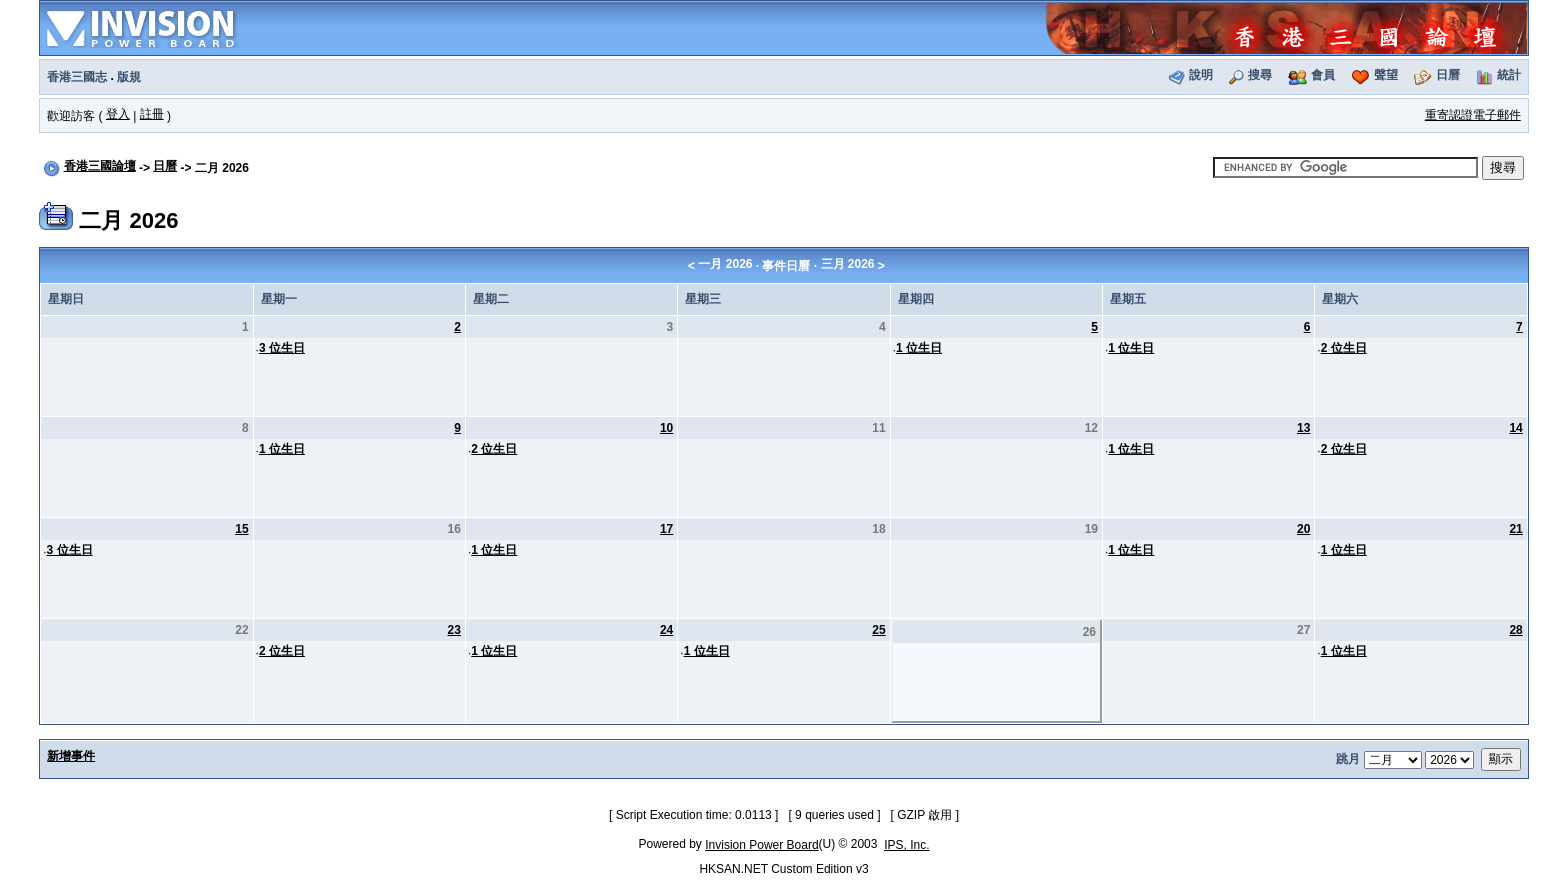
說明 (1201, 75)
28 (1515, 630)
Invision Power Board (761, 845)
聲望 (1386, 75)
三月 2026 (848, 264)
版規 (129, 77)
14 (1515, 428)
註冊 (152, 114)
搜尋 (1260, 75)
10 (666, 428)
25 (878, 630)
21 (1515, 529)
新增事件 (71, 756)
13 (1303, 428)
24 (666, 630)
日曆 (1448, 75)
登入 (118, 114)
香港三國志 (77, 77)
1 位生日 (919, 348)
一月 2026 (725, 264)
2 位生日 (1344, 348)
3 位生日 (282, 348)
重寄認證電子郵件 (1473, 115)
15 (241, 529)
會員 (1323, 75)
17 (666, 529)
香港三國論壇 (100, 166)
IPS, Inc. (906, 845)
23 (454, 630)
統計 (1509, 75)
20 (1303, 529)
